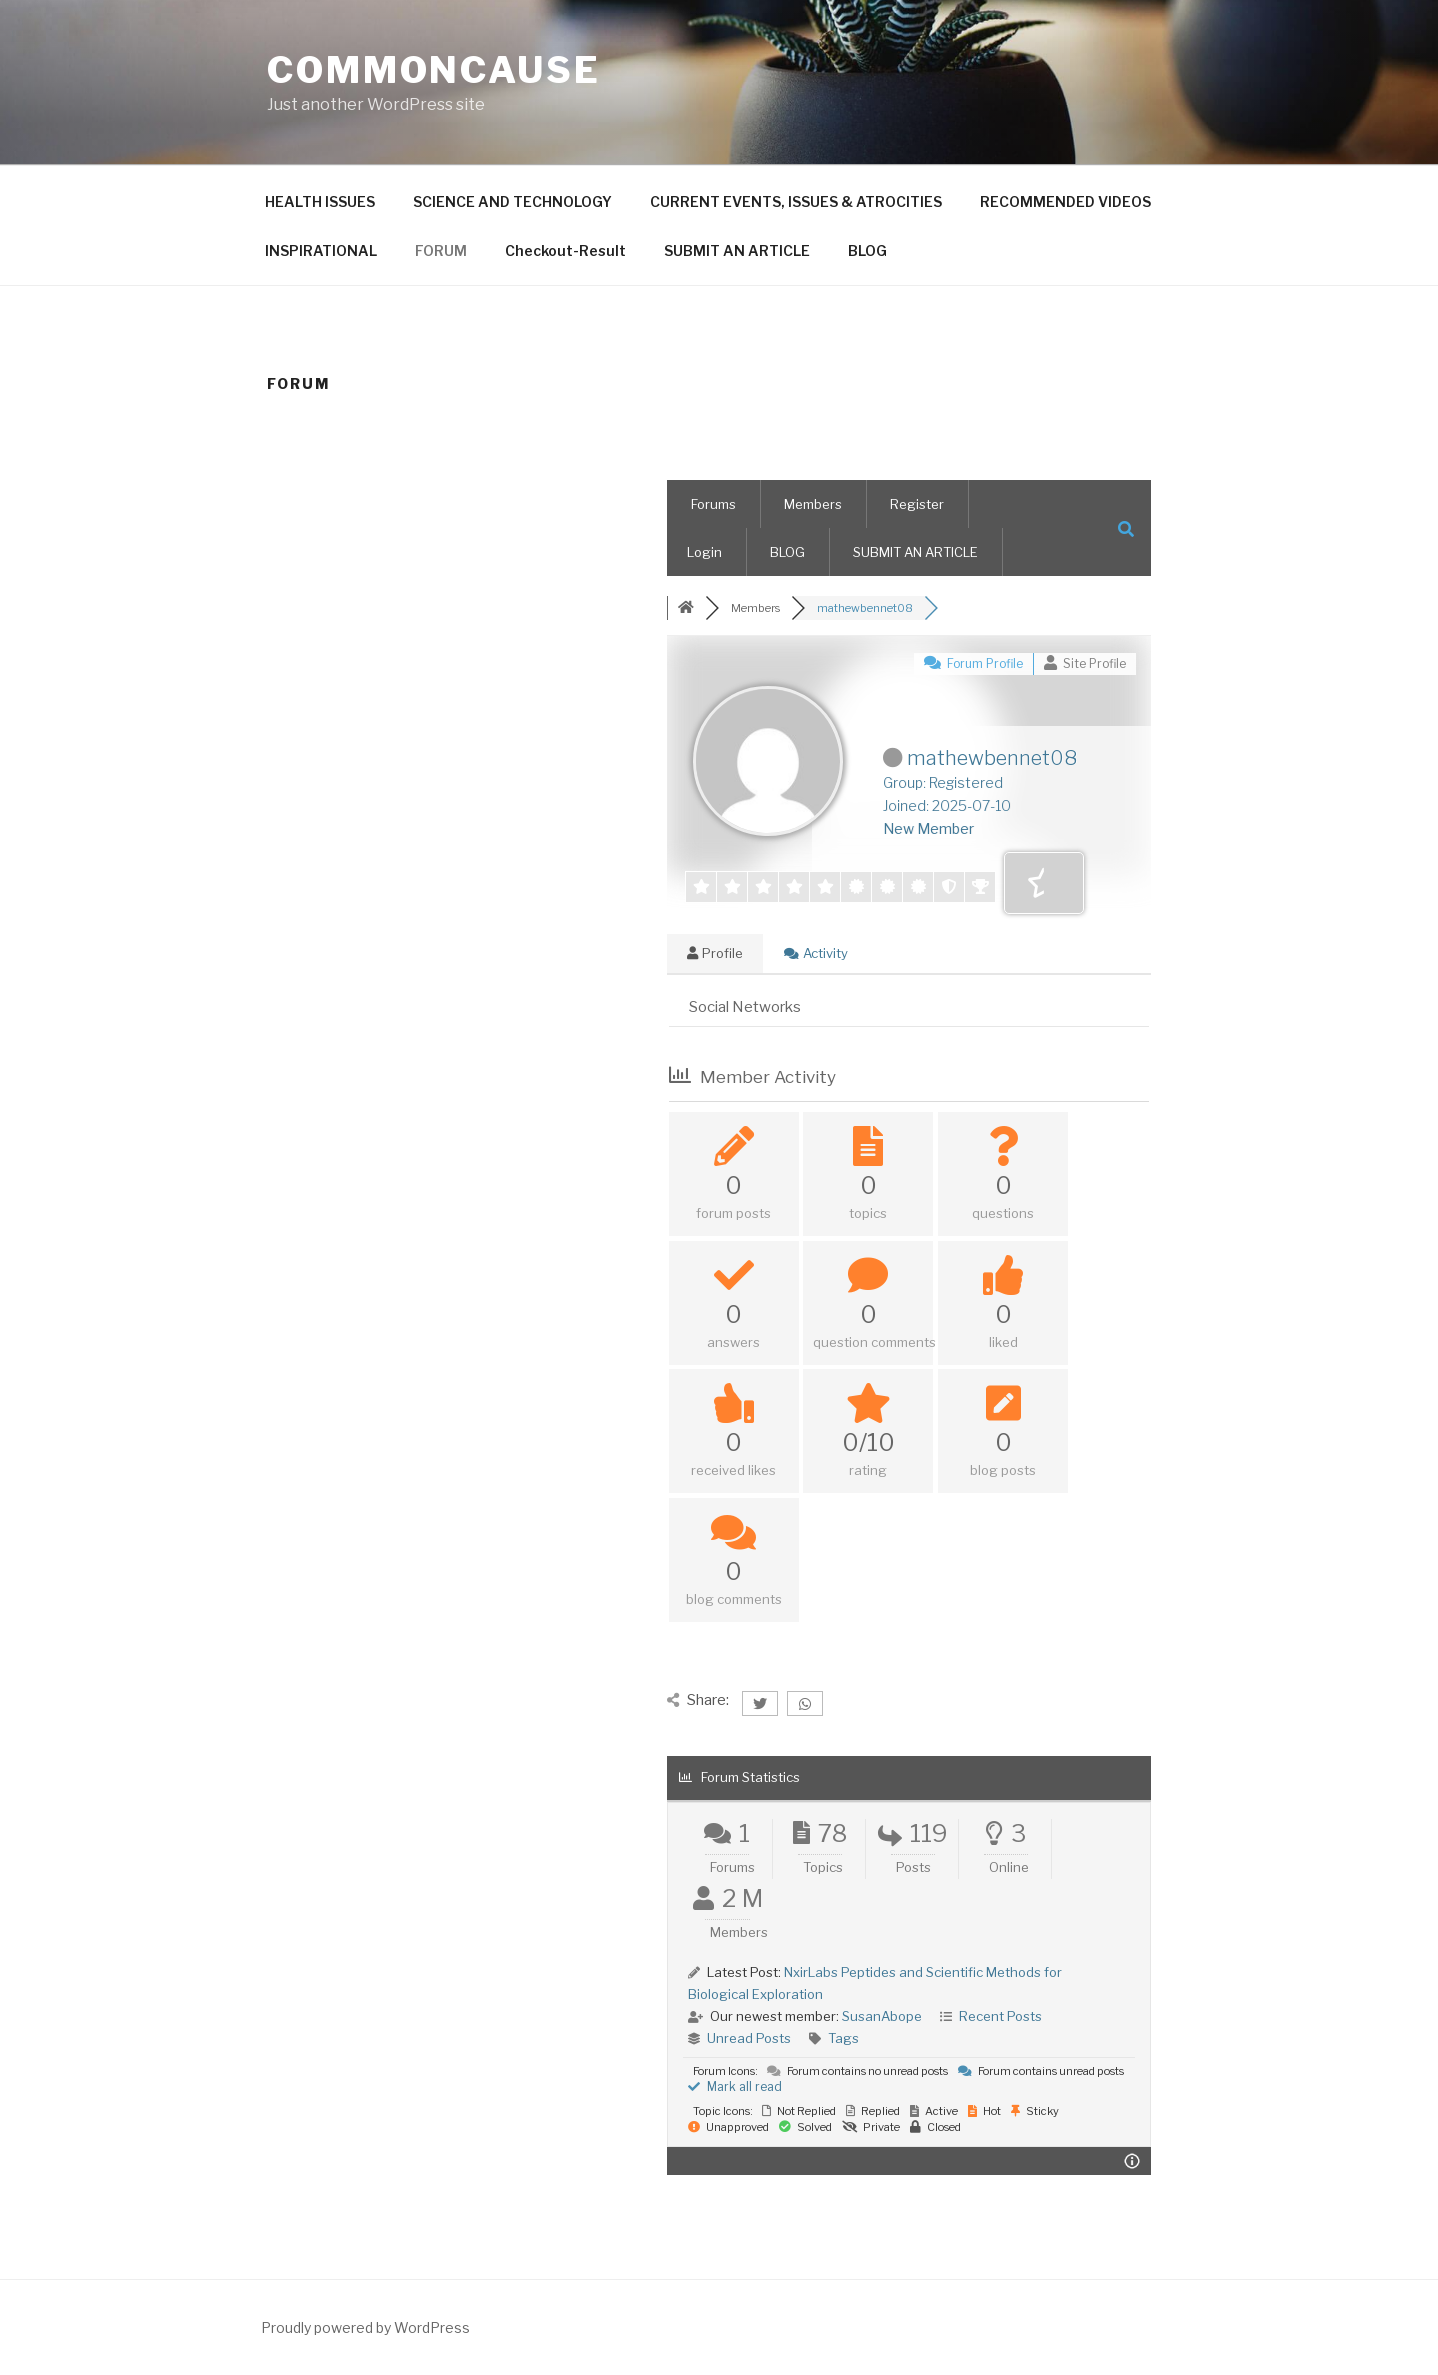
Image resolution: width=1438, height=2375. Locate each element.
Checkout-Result (565, 250)
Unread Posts (749, 2038)
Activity (816, 953)
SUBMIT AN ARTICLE (737, 250)
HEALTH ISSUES (320, 201)
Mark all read (735, 2086)
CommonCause (434, 70)
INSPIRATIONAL (321, 250)
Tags (843, 2038)
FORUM (441, 250)
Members (813, 504)
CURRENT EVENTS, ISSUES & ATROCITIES (796, 201)
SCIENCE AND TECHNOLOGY (512, 201)
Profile (715, 953)
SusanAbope (882, 2016)
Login (704, 552)
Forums (713, 504)
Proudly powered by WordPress (365, 2327)
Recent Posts (1000, 2016)
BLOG (867, 250)
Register (917, 504)
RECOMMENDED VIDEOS (1065, 201)
